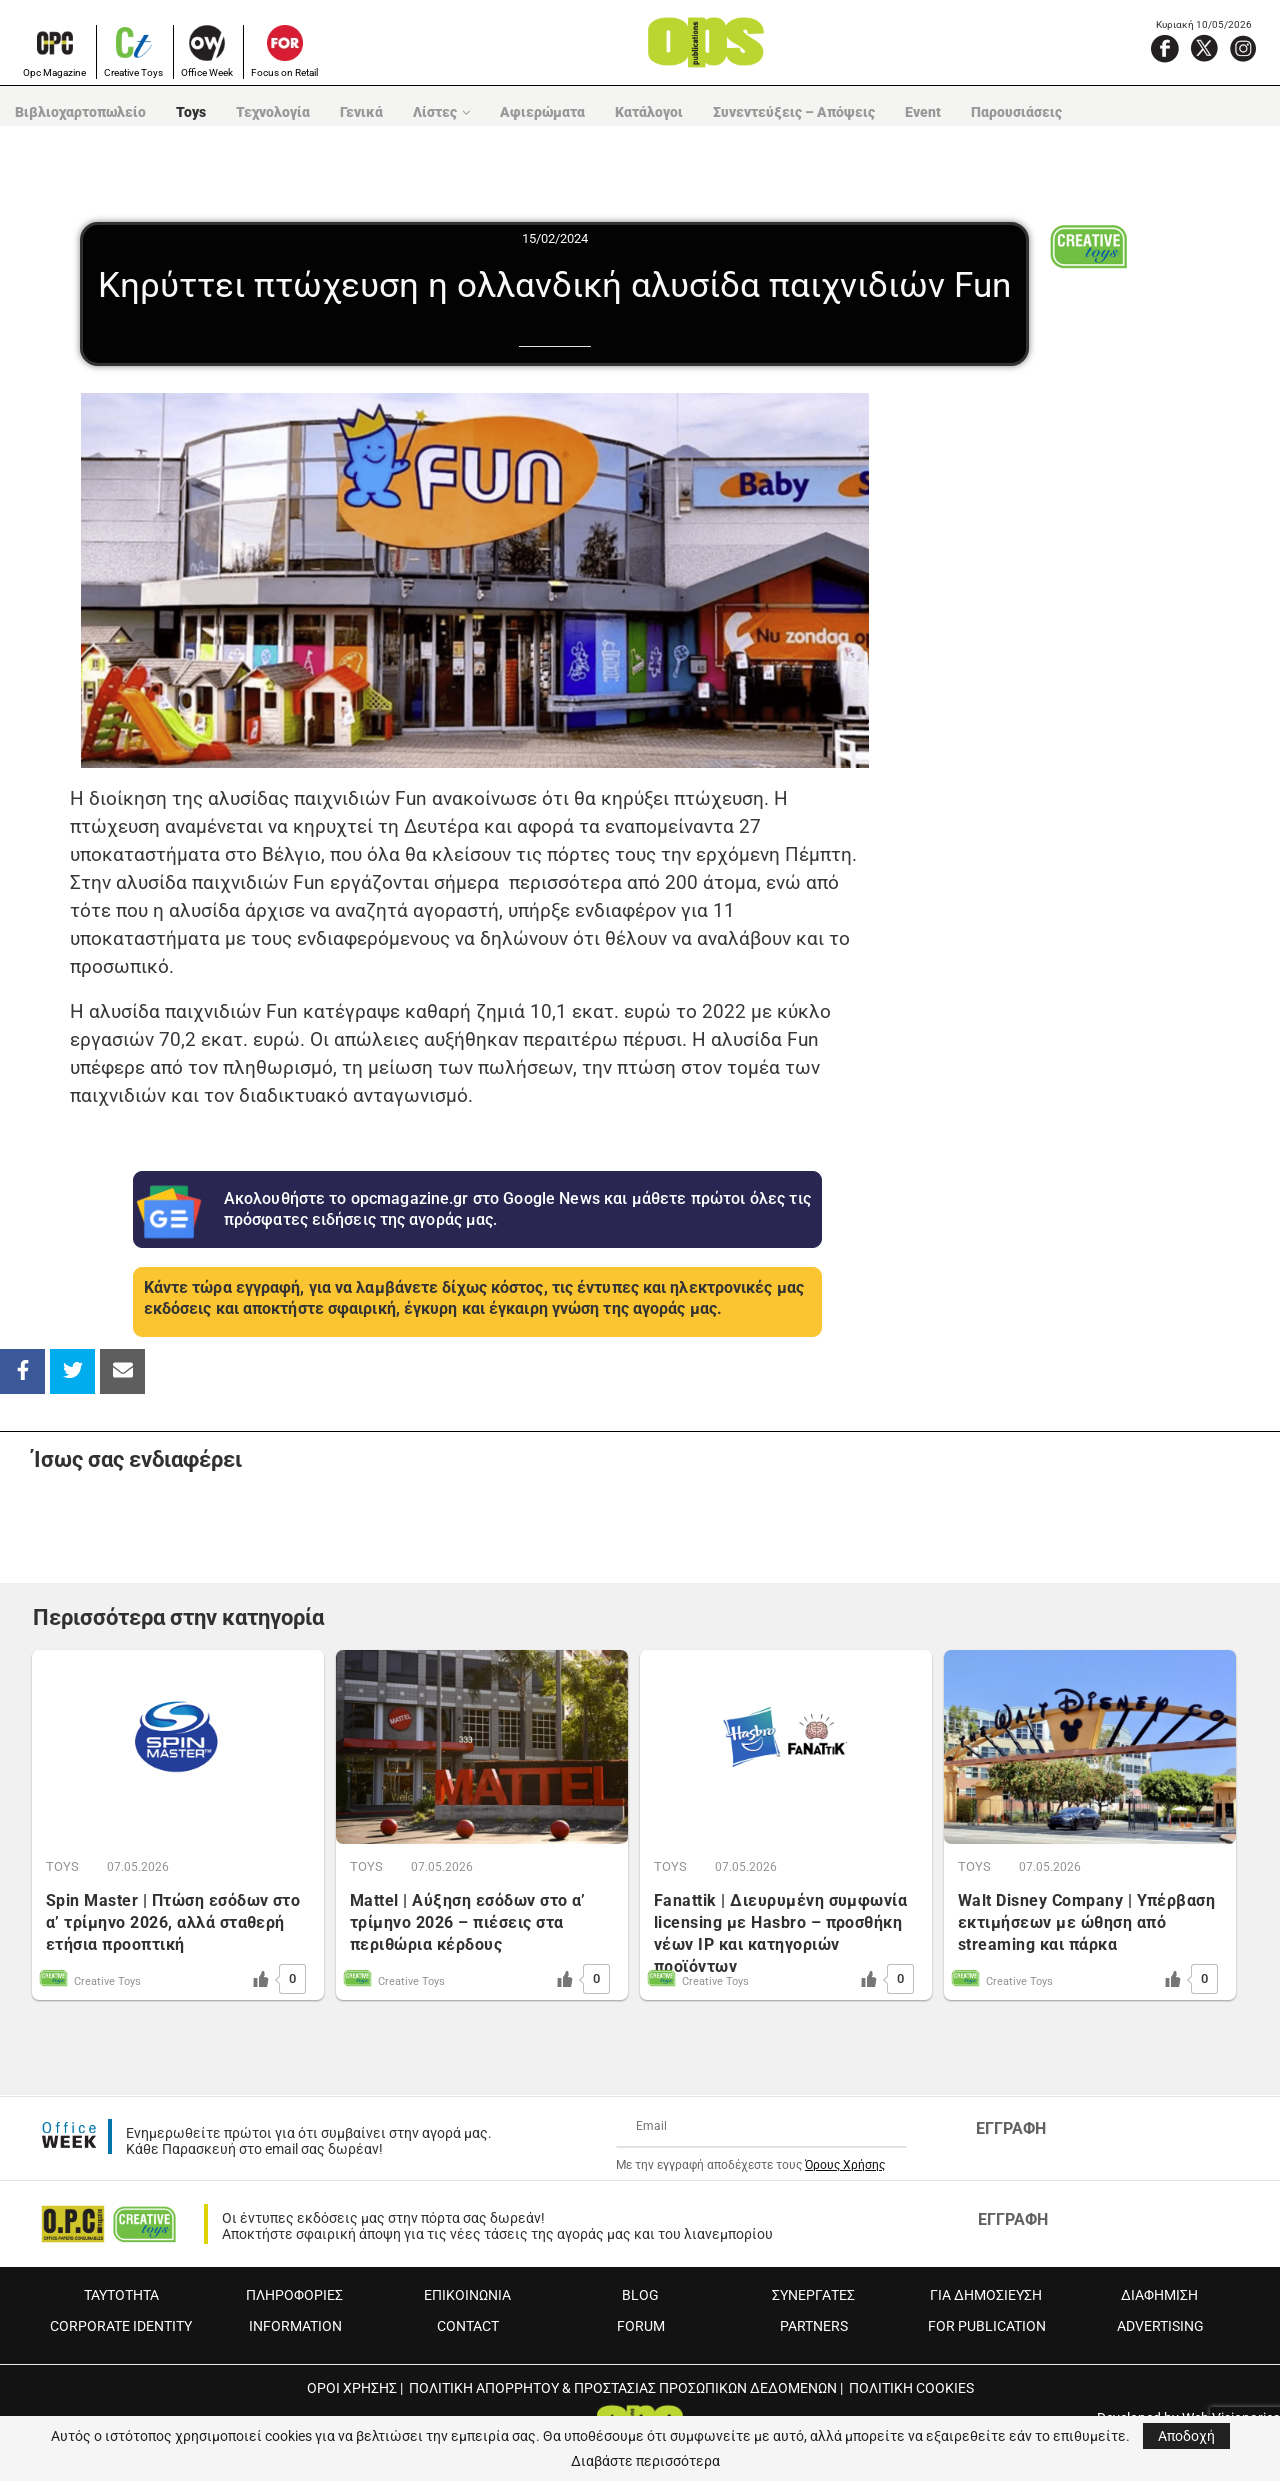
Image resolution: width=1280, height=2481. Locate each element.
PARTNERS (814, 2326)
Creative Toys (133, 72)
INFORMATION (295, 2326)
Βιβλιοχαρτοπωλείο (80, 112)
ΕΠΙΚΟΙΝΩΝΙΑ (467, 2295)
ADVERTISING (1160, 2326)
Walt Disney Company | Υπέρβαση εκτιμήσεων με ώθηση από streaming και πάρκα (1086, 1922)
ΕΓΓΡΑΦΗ (1011, 2128)
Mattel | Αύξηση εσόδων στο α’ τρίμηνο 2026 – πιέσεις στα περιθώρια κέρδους (468, 1922)
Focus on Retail (284, 72)
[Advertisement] (1071, 688)
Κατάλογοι (649, 112)
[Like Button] (261, 1979)
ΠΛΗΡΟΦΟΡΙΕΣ (294, 2295)
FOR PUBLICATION (987, 2326)
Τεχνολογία (273, 112)
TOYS (62, 1866)
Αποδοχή (1186, 2436)
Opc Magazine (54, 72)
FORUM (641, 2326)
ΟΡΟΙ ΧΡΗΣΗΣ (352, 2388)
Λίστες (435, 112)
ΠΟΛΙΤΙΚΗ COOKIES (911, 2388)
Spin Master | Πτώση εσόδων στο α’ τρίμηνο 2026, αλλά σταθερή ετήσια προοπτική (173, 1922)
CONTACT (468, 2326)
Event (923, 112)
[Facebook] (1165, 48)
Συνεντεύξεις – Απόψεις (794, 112)
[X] (1204, 48)
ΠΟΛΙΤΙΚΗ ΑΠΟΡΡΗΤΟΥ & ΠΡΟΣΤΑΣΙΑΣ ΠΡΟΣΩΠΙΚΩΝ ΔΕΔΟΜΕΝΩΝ (623, 2388)
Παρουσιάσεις (1016, 112)
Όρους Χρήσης (845, 2165)
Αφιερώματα (542, 112)
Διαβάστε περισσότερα (645, 2461)
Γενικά (361, 112)
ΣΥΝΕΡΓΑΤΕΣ (813, 2295)
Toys (191, 112)
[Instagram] (1243, 48)
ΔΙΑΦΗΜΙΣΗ (1159, 2295)
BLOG (640, 2295)
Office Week (207, 72)
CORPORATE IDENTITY (121, 2326)
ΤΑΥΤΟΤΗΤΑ (121, 2295)
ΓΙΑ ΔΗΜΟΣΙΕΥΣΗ (986, 2295)
